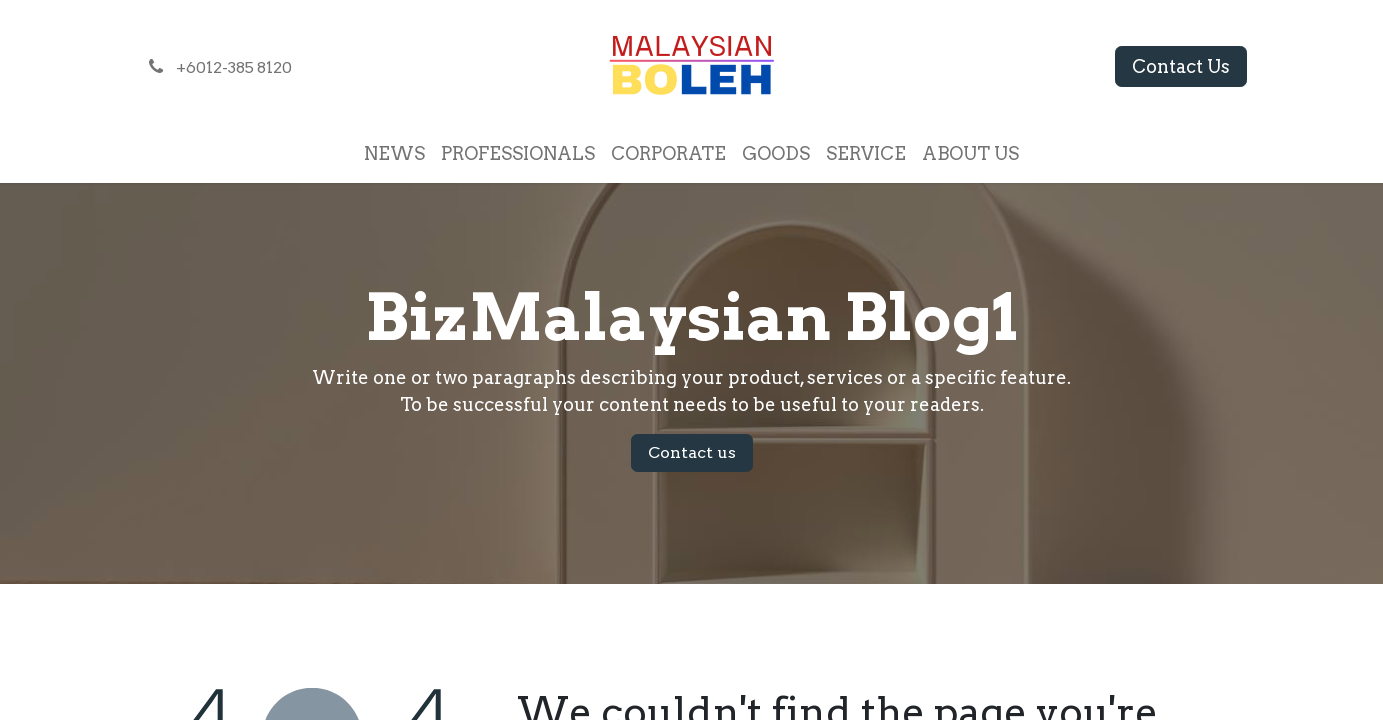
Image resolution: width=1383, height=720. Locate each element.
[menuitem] (394, 153)
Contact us (692, 452)
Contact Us (1181, 66)
